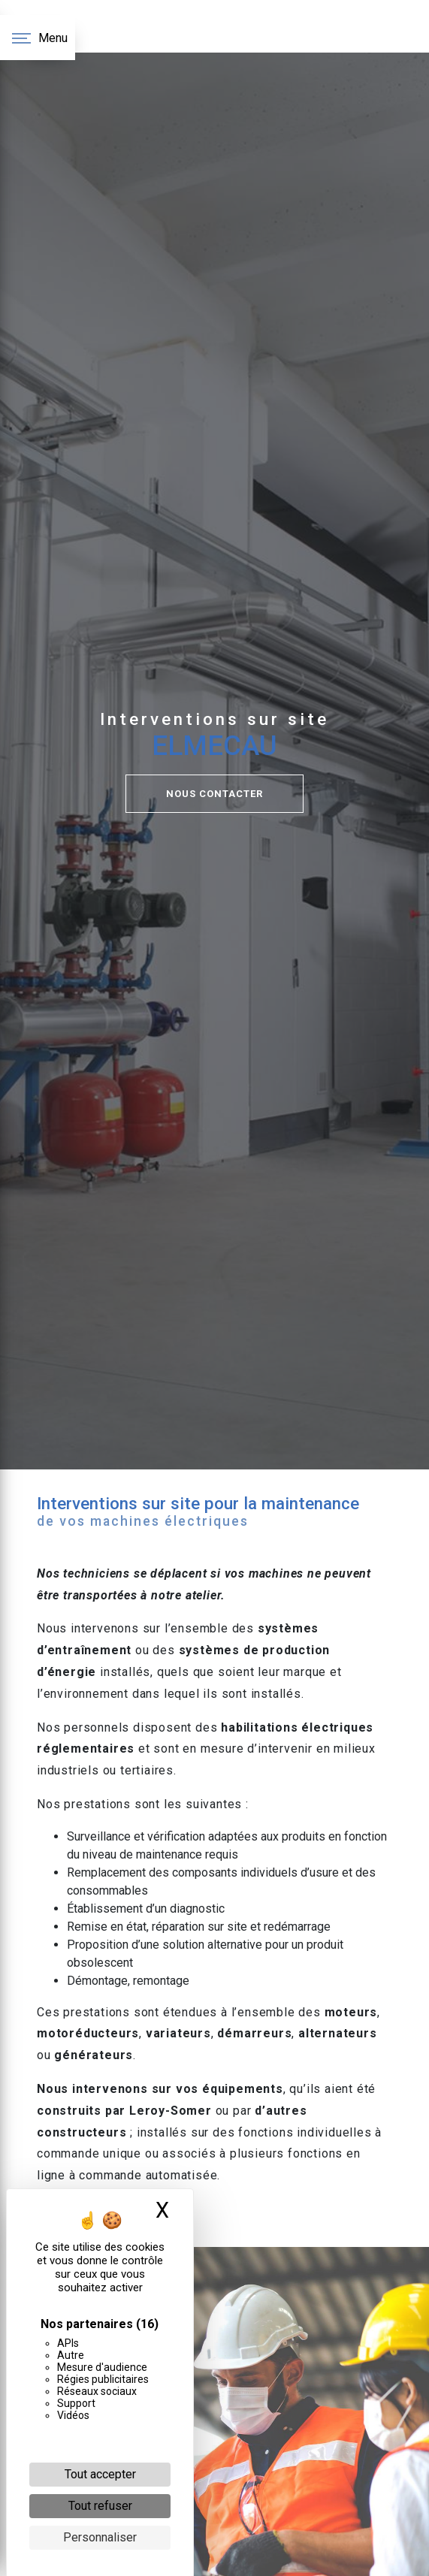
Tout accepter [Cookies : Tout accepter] (100, 2474)
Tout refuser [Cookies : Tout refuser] (100, 2506)
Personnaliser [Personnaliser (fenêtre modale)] (100, 2537)
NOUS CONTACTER (214, 793)
